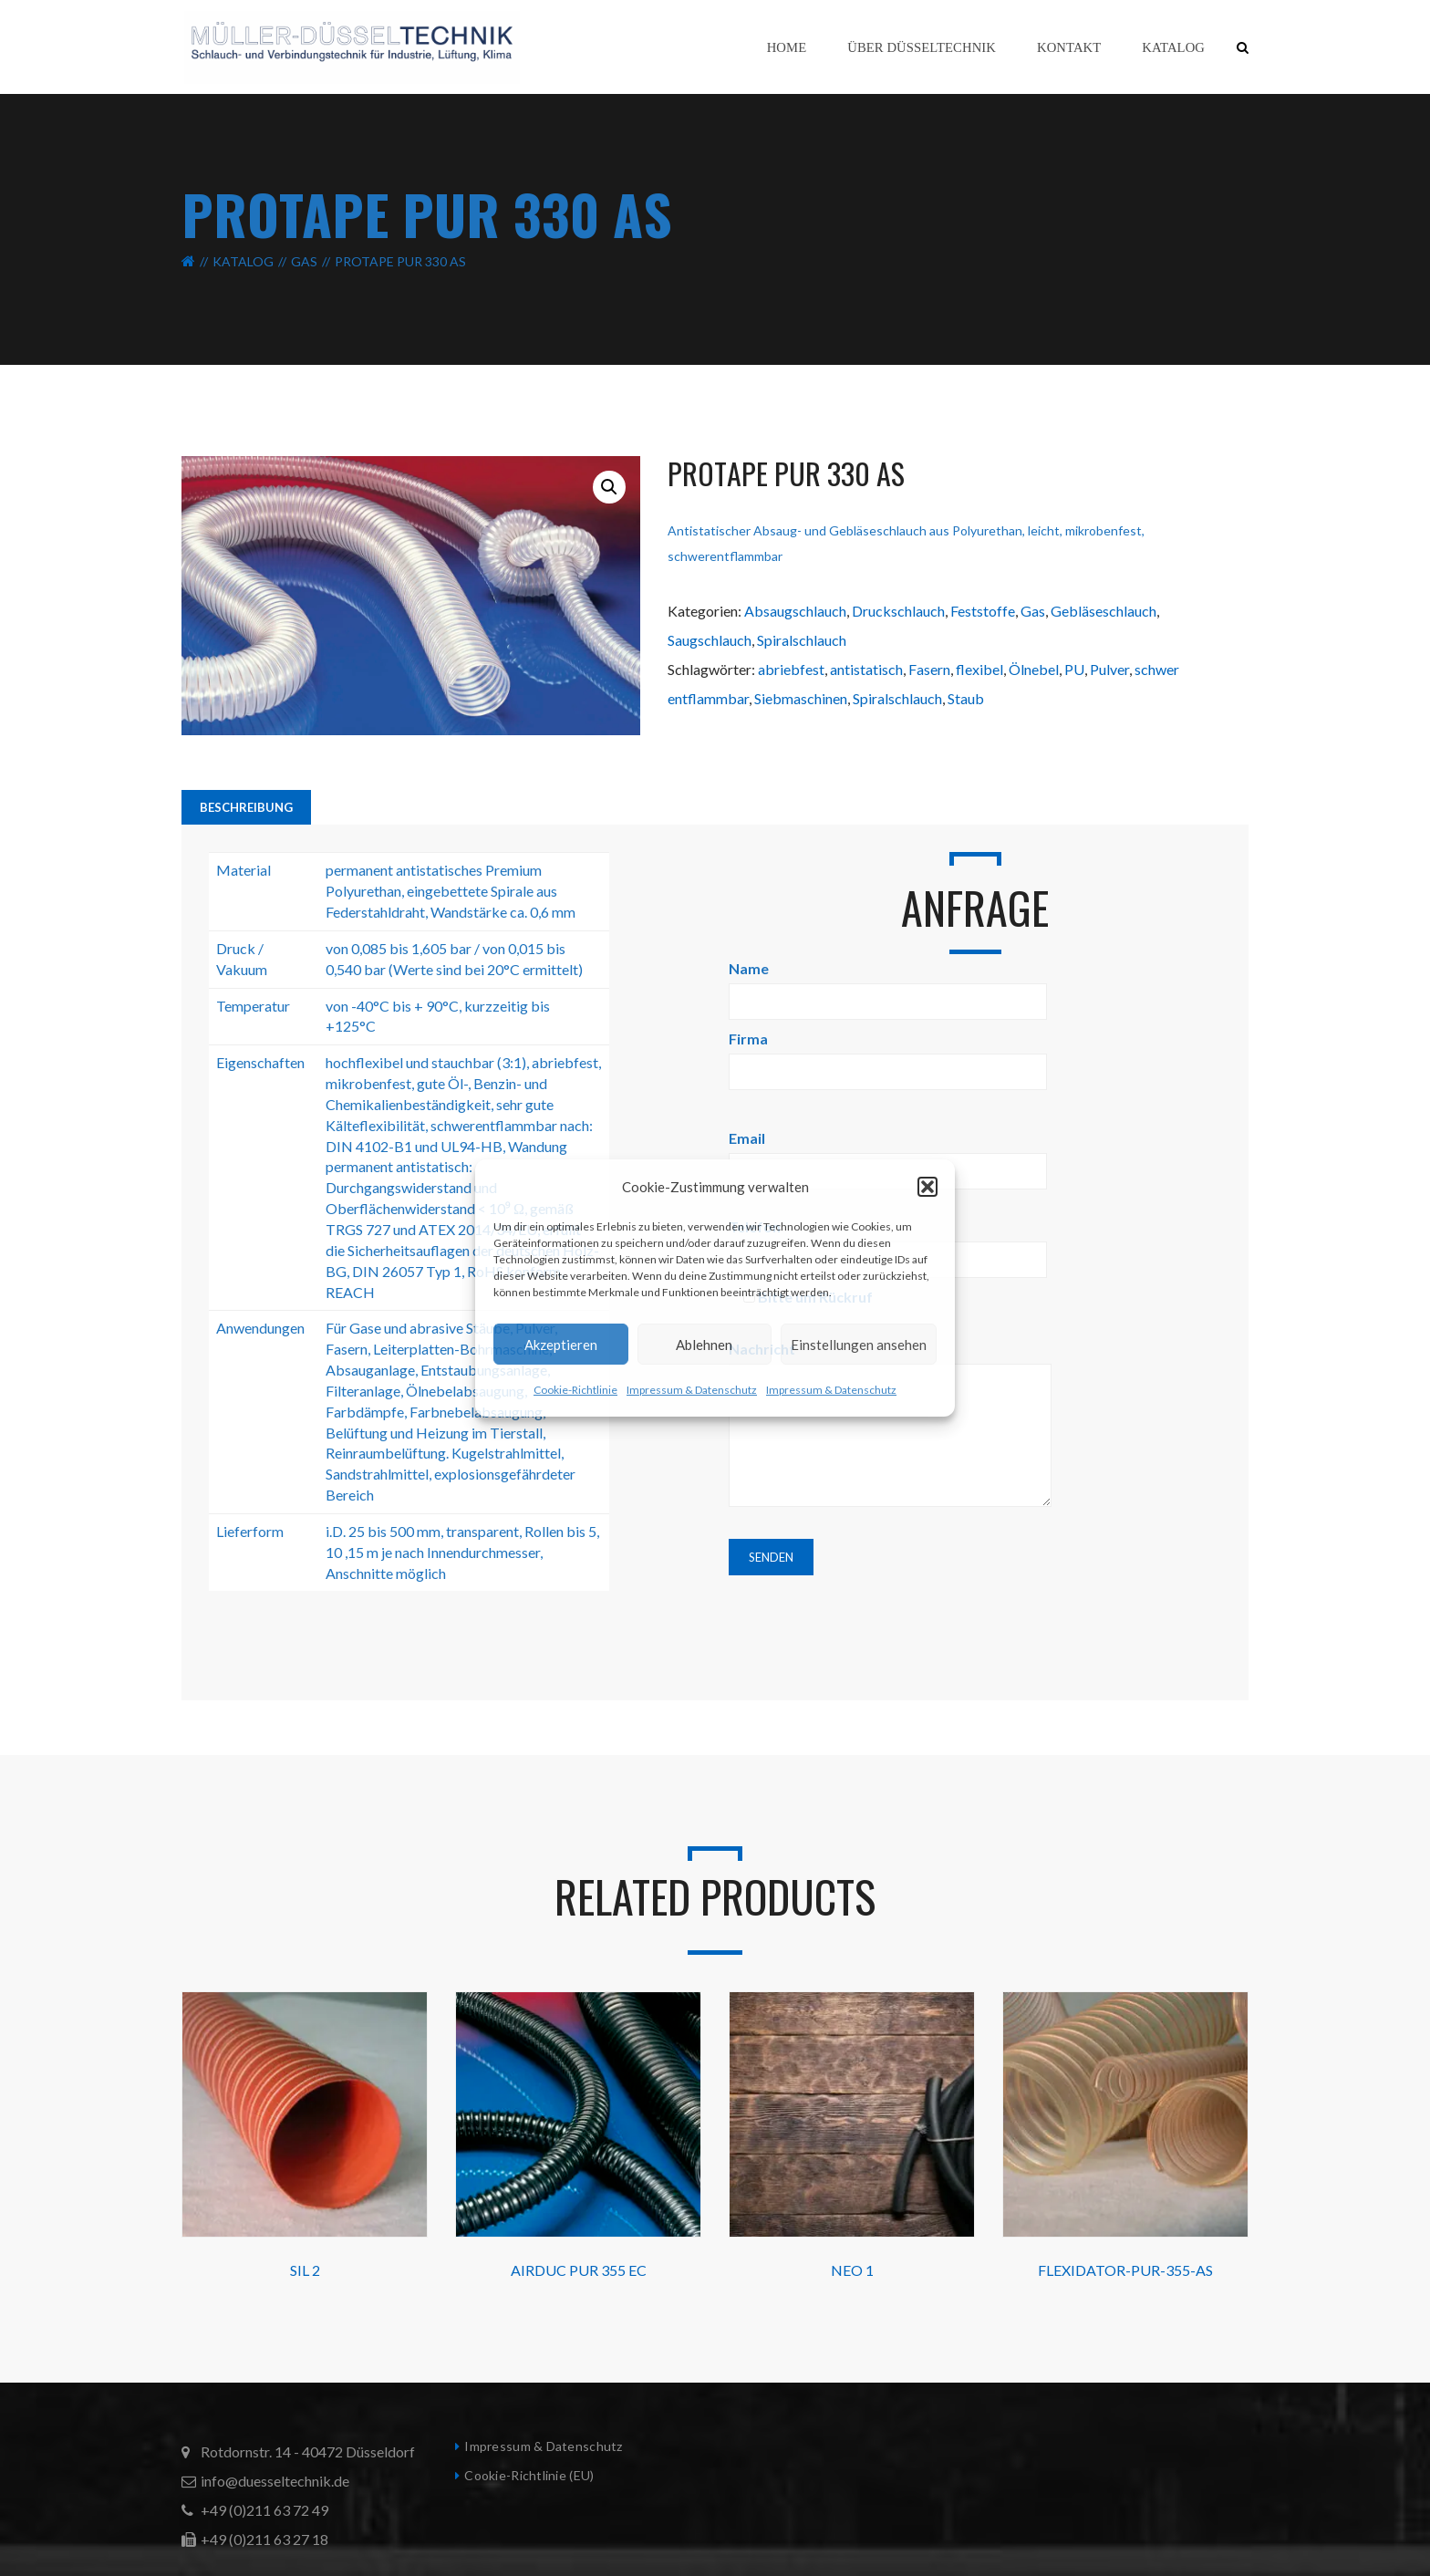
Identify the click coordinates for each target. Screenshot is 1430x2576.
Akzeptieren (560, 1344)
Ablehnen (704, 1344)
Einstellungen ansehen (859, 1344)
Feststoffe (982, 610)
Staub (966, 698)
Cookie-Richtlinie (575, 1390)
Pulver (1109, 669)
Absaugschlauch (795, 610)
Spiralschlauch (801, 640)
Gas (304, 261)
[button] (927, 1187)
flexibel (979, 669)
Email (888, 1154)
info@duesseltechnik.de (275, 2480)
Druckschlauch (898, 610)
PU (1074, 669)
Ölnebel (1034, 669)
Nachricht (890, 1425)
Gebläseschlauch (1103, 610)
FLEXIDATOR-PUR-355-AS (1125, 2270)
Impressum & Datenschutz (692, 1390)
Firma (888, 1055)
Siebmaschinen (800, 698)
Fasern (929, 669)
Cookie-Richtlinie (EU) (529, 2475)
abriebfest (791, 669)
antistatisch (866, 669)
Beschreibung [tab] (246, 807)
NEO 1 (852, 2270)
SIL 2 (305, 2270)
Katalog (243, 261)
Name (888, 985)
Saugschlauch (709, 640)
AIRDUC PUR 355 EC (579, 2270)
